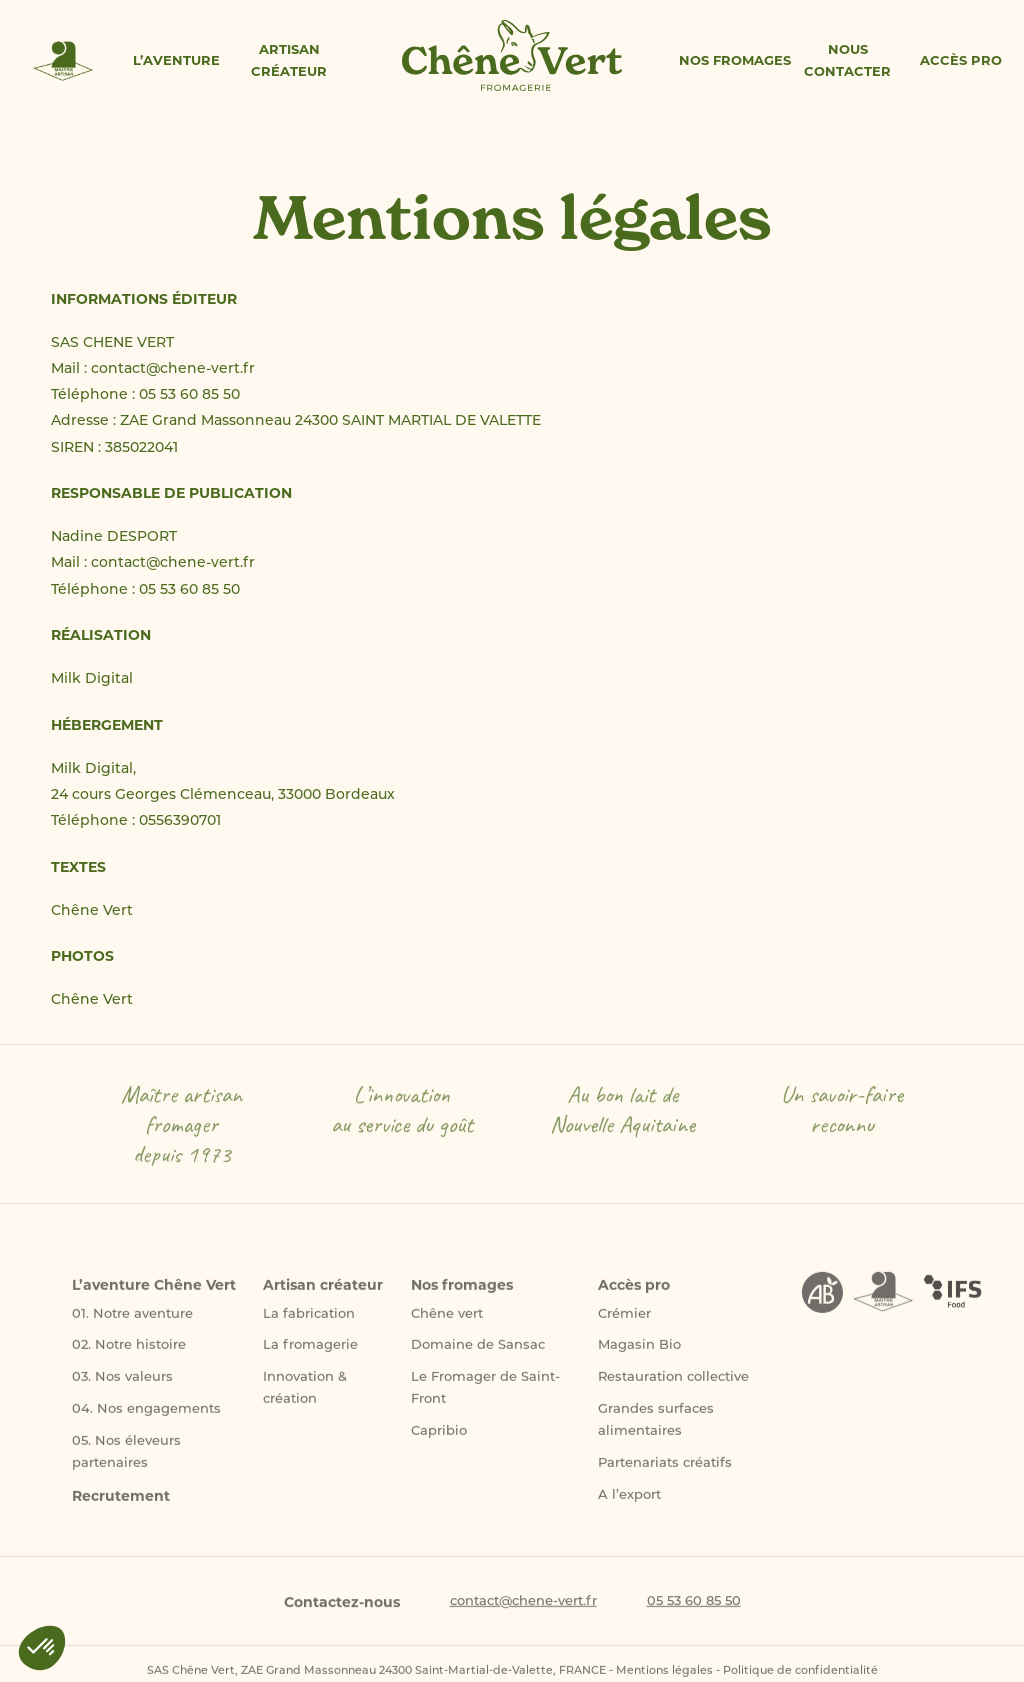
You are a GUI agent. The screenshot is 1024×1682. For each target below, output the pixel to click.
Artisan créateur (289, 60)
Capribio (439, 1440)
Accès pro (961, 60)
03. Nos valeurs (122, 1386)
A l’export (629, 1504)
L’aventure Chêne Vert (154, 1294)
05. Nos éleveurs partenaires (126, 1461)
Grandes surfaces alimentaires (656, 1429)
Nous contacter (847, 60)
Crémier (624, 1322)
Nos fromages (735, 60)
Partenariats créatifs (665, 1472)
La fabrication (309, 1322)
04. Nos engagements (146, 1418)
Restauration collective (673, 1386)
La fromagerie (310, 1354)
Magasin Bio (639, 1354)
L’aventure (176, 60)
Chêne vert (447, 1322)
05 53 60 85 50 (694, 1609)
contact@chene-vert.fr (523, 1609)
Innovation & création (305, 1397)
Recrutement (121, 1505)
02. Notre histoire (129, 1354)
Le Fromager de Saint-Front (485, 1397)
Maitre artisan (63, 62)
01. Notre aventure (132, 1322)
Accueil (512, 57)
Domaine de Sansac (478, 1354)
